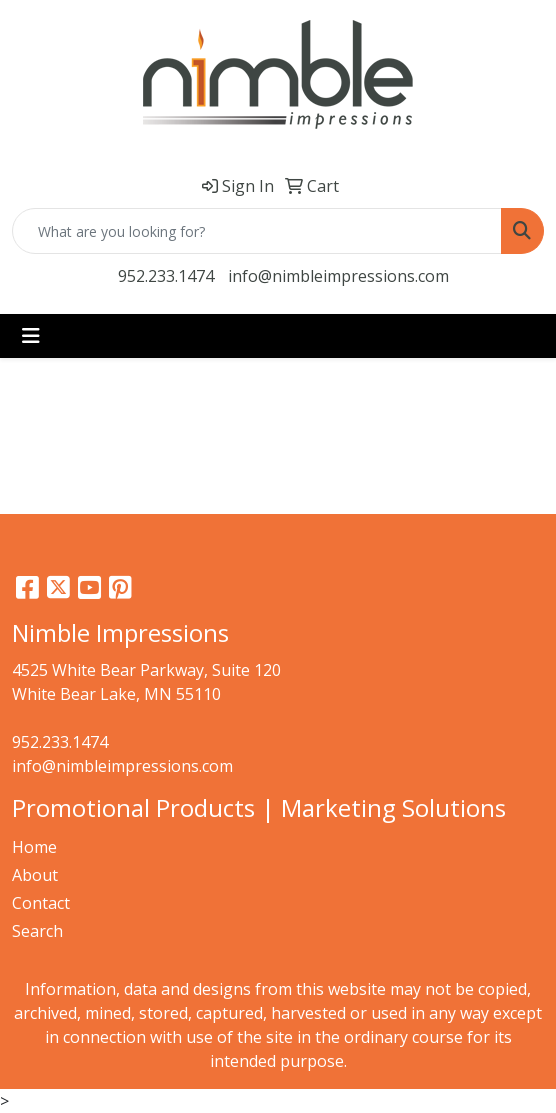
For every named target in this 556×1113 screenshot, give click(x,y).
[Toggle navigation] (31, 336)
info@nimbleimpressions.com (338, 276)
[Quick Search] (257, 231)
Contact (41, 903)
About (35, 875)
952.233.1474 (166, 276)
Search (37, 931)
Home (34, 847)
